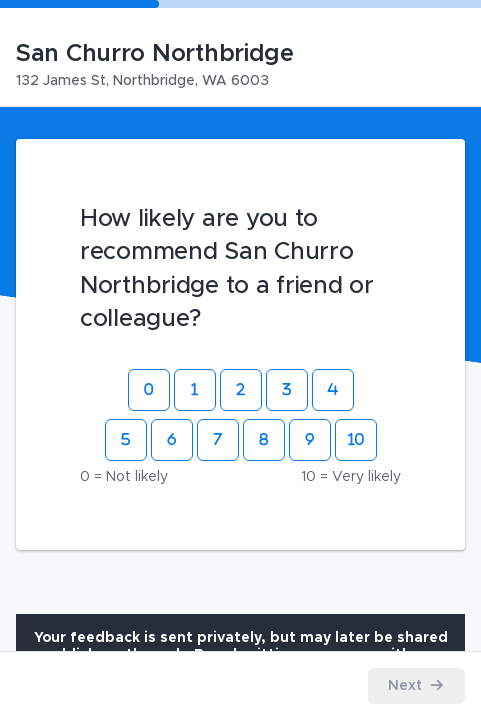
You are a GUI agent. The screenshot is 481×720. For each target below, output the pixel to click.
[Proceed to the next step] (417, 686)
